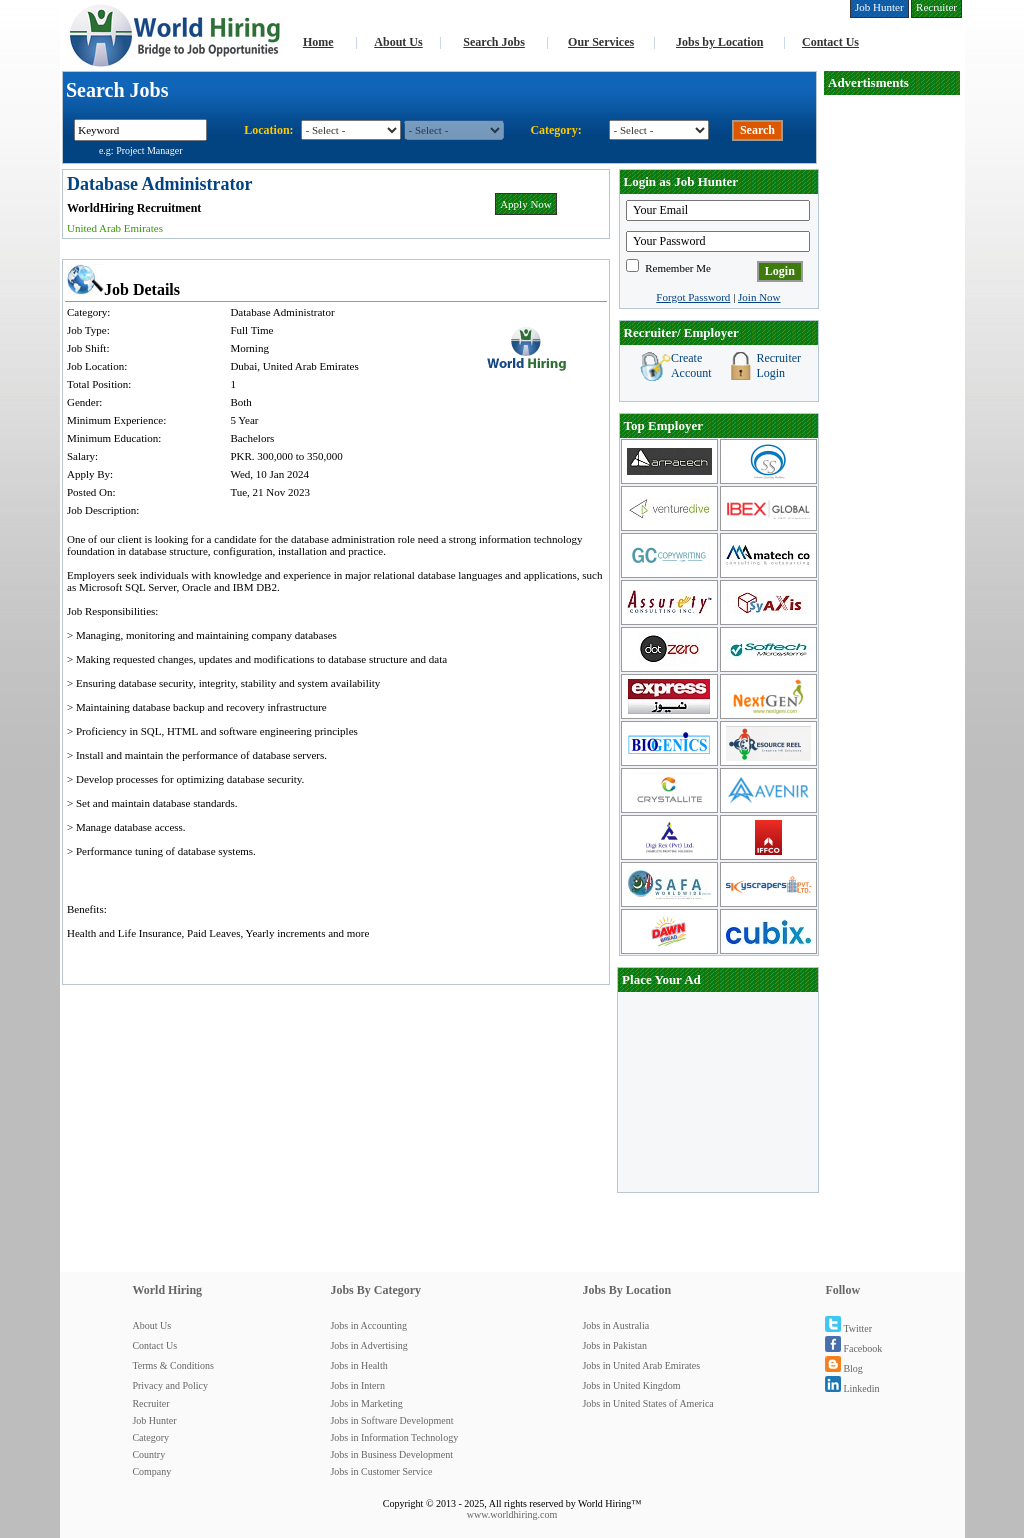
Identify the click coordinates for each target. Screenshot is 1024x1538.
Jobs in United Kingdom (631, 1385)
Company (151, 1471)
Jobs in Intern (357, 1385)
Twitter (848, 1328)
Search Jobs (493, 42)
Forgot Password (693, 297)
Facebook (853, 1348)
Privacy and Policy (170, 1385)
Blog (843, 1368)
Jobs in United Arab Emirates (641, 1365)
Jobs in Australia (615, 1325)
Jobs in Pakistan (614, 1345)
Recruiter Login (778, 365)
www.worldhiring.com (512, 1514)
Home (318, 42)
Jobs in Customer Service (381, 1471)
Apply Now (526, 204)
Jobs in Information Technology (394, 1437)
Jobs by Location (719, 42)
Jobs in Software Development (391, 1420)
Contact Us (830, 42)
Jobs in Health (358, 1365)
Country (148, 1454)
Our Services (601, 42)
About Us (398, 42)
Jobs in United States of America (647, 1403)
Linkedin (852, 1388)
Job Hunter (154, 1420)
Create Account (691, 365)
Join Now (759, 297)
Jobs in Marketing (366, 1403)
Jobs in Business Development (391, 1454)
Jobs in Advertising (368, 1345)
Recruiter (150, 1403)
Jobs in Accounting (368, 1325)
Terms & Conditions (173, 1365)
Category (150, 1437)
